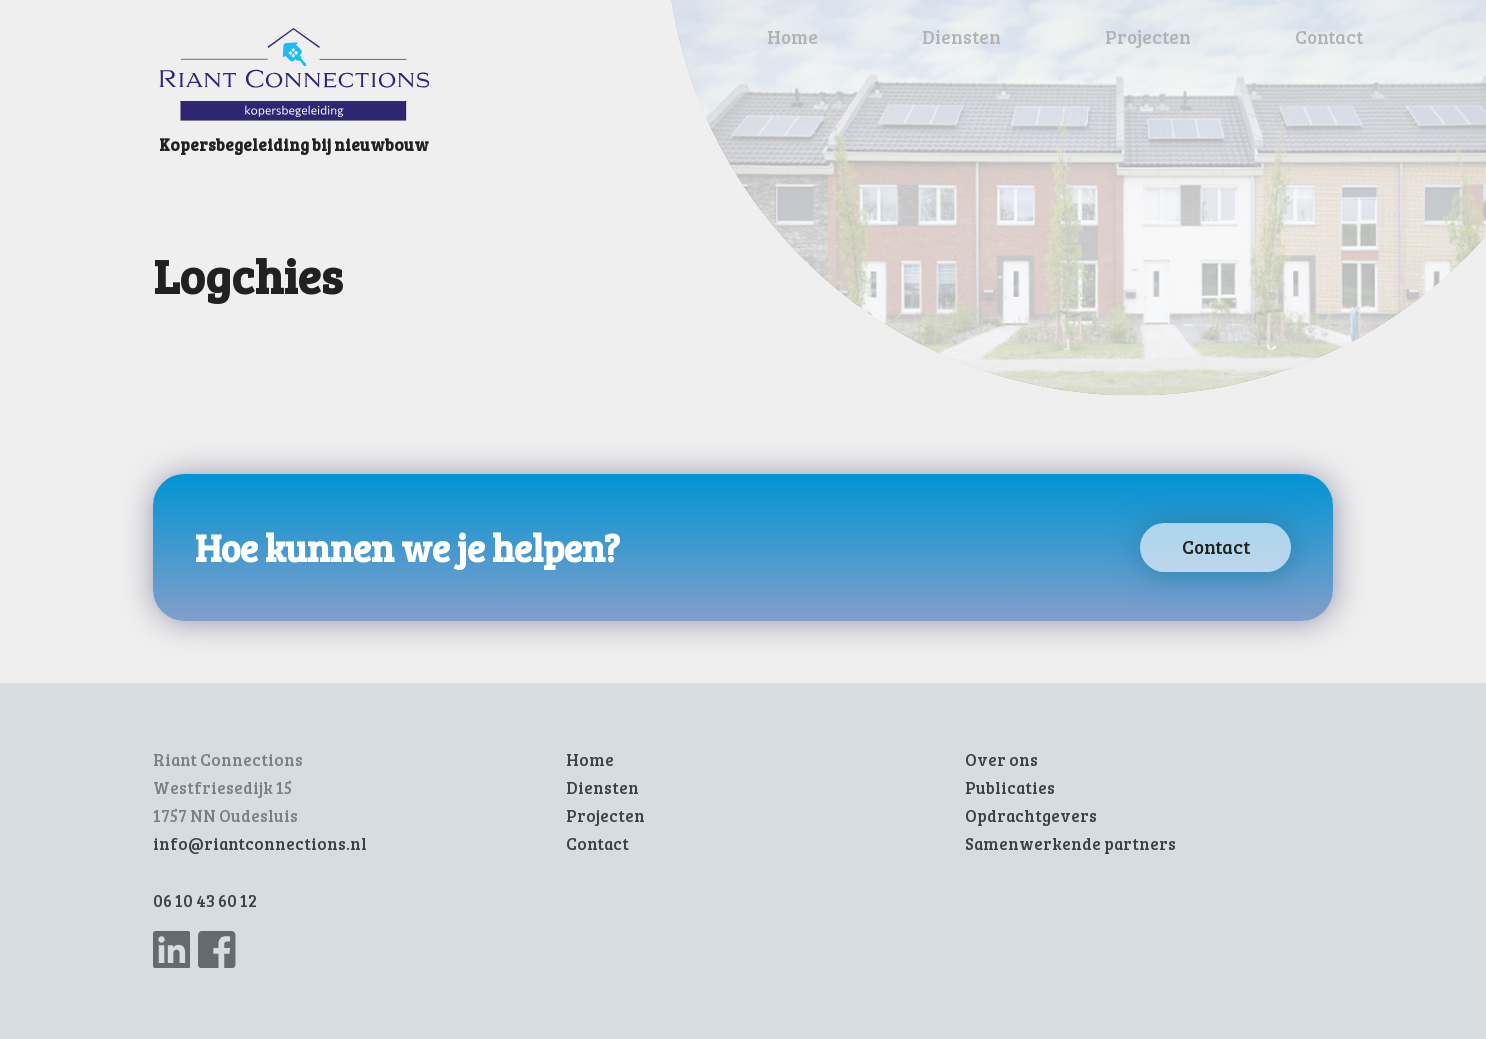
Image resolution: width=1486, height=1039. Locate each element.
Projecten (1148, 36)
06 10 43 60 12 (205, 900)
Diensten (961, 36)
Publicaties (1010, 787)
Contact (1329, 36)
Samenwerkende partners (1070, 843)
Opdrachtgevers (1031, 815)
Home (792, 36)
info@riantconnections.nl (260, 843)
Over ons (1001, 759)
